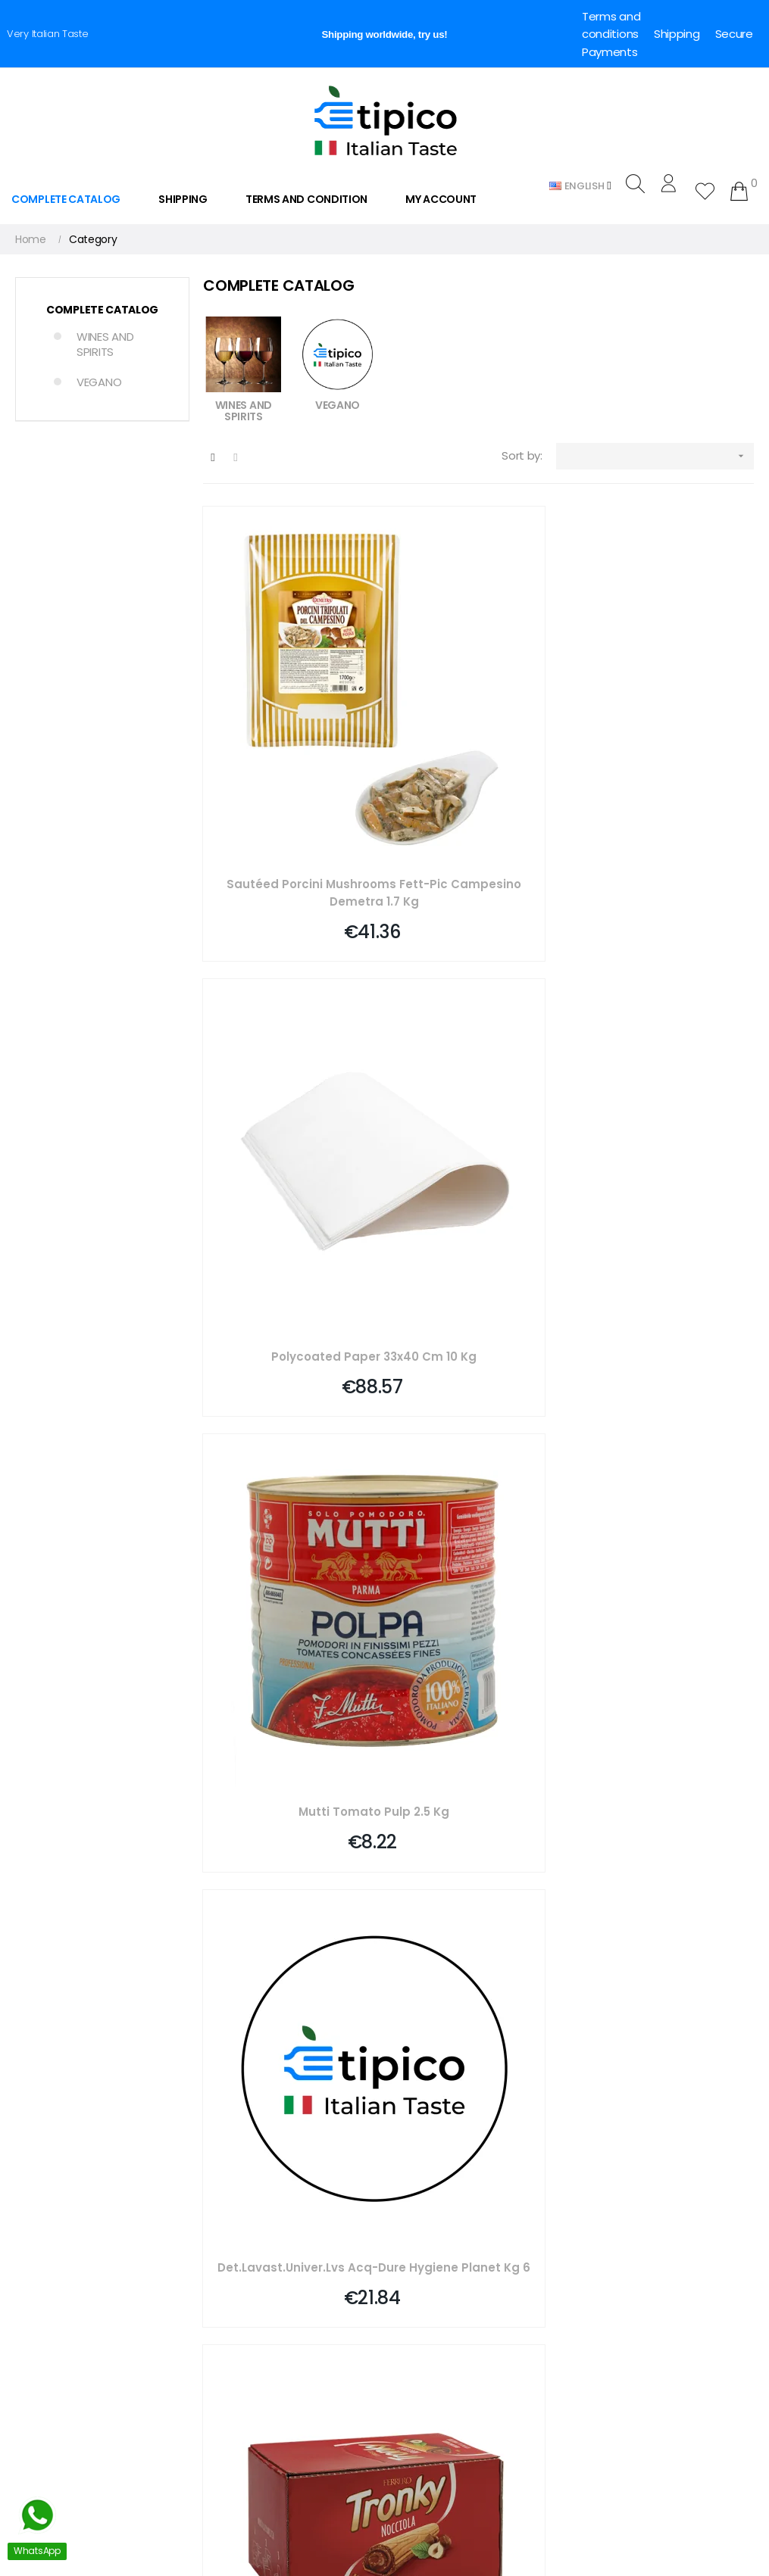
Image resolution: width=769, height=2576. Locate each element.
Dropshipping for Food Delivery (468, 2408)
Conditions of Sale (438, 2331)
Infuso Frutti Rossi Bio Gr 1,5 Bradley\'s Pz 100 (666, 1427)
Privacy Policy (426, 2357)
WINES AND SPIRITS (105, 344)
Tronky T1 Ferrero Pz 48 (479, 1082)
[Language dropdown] (580, 185)
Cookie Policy (425, 2382)
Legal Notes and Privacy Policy (467, 2305)
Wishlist (218, 2254)
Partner (217, 2280)
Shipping (677, 34)
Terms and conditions (611, 25)
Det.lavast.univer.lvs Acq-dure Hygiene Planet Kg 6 (290, 1091)
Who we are (422, 2202)
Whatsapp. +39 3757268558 (77, 2536)
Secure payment (435, 2280)
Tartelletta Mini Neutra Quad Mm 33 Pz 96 (478, 1765)
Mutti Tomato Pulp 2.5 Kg (666, 744)
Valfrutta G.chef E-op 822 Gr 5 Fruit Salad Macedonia (478, 1428)
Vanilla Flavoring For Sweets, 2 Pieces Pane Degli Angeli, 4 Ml (666, 1091)
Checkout (224, 2228)
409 (705, 1874)
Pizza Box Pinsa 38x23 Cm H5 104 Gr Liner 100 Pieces (666, 1765)
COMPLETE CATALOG (102, 310)
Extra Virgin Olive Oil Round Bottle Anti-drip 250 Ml (290, 1428)
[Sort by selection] (655, 456)
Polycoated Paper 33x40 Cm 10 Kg (478, 752)
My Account (230, 2202)
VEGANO (99, 382)
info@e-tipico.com (55, 2301)
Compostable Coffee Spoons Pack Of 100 (291, 1765)
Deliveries (415, 2254)
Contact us (420, 2228)
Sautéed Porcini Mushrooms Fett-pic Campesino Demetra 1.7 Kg (290, 753)
